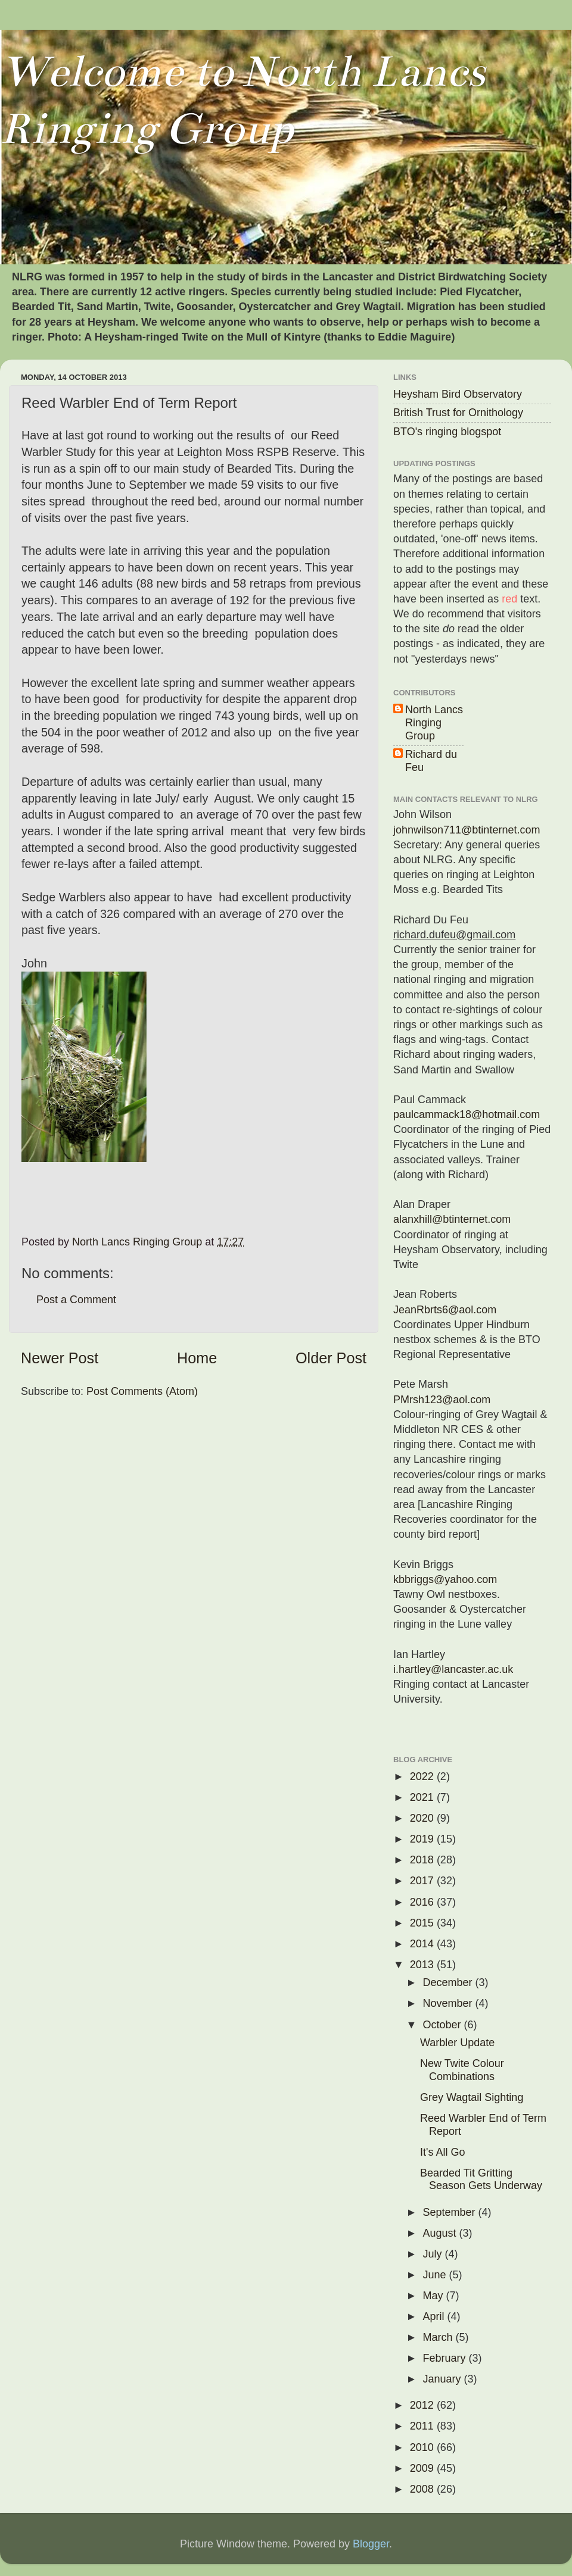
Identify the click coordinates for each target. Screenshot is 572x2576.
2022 (423, 1776)
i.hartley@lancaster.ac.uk (453, 1669)
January (443, 2379)
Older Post (331, 1358)
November (448, 2003)
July (433, 2254)
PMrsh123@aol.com (441, 1400)
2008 (423, 2489)
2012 (423, 2405)
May (434, 2296)
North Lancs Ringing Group (434, 722)
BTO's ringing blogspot (447, 432)
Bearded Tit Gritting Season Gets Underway (481, 2179)
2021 (423, 1797)
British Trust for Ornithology (458, 413)
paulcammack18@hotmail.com (466, 1114)
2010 (423, 2447)
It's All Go (442, 2152)
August (440, 2233)
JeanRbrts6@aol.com (444, 1310)
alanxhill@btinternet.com (452, 1219)
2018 (423, 1860)
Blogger (371, 2544)
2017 (423, 1881)
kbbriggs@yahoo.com (445, 1579)
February (445, 2358)
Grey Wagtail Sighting (471, 2097)
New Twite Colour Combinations (462, 2069)
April (434, 2316)
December (448, 1982)
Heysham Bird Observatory (457, 394)
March (438, 2337)
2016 (423, 1902)
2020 (423, 1818)
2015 (423, 1923)
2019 (423, 1839)
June (435, 2275)
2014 (423, 1944)
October (443, 2025)
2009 (423, 2468)
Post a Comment (76, 1300)
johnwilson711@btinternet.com (466, 830)
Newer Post (59, 1358)
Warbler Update (457, 2043)
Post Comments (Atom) (142, 1391)
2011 (423, 2426)
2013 (423, 1965)
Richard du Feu (431, 760)
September (450, 2212)
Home (197, 1358)
